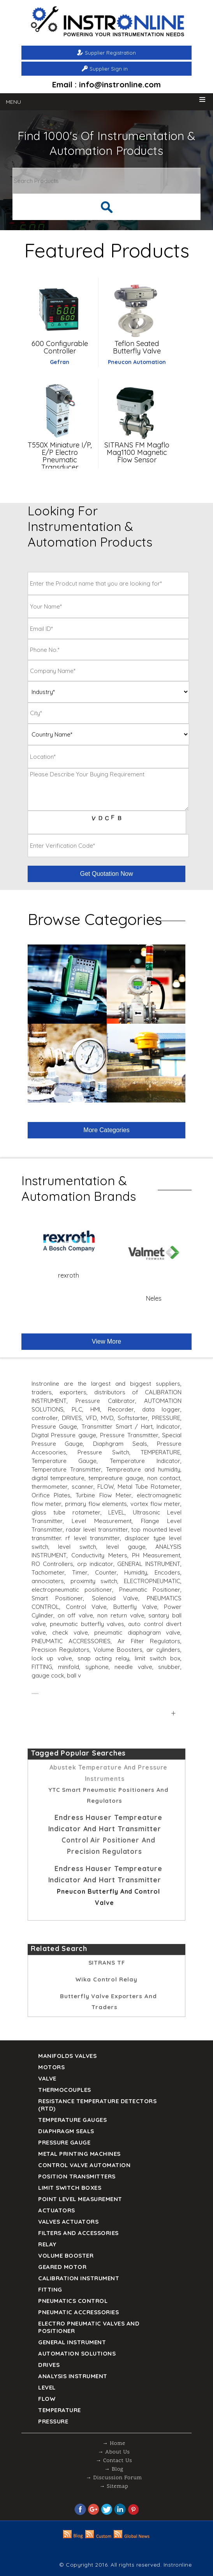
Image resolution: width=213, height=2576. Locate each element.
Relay (47, 2244)
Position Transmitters (77, 2176)
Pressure (53, 2421)
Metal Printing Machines (79, 2153)
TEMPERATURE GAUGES (72, 2119)
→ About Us (114, 2452)
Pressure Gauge (64, 2142)
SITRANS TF (106, 1962)
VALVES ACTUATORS (68, 2221)
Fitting (50, 2289)
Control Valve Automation (84, 2165)
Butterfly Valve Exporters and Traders (108, 2001)
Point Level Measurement (80, 2199)
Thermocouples (64, 2089)
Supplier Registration (110, 53)
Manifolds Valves (67, 2055)
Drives (49, 2364)
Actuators (56, 2210)
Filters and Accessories (78, 2233)
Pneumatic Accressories (78, 2312)
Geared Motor (62, 2267)
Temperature (59, 2410)
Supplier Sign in (109, 69)
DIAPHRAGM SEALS (66, 2131)
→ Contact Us (114, 2460)
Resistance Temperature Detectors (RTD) (97, 2104)
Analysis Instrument (72, 2376)
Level (47, 2387)
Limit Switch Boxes (69, 2187)
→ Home (113, 2443)
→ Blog (113, 2469)
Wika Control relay (106, 1979)
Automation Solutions (77, 2353)
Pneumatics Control (72, 2300)
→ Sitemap (113, 2486)
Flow (46, 2398)
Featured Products (106, 250)
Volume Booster (65, 2255)
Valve (47, 2078)
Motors (51, 2067)
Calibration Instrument (78, 2278)
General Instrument (72, 2342)
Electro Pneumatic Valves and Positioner (88, 2327)
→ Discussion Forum (114, 2478)
